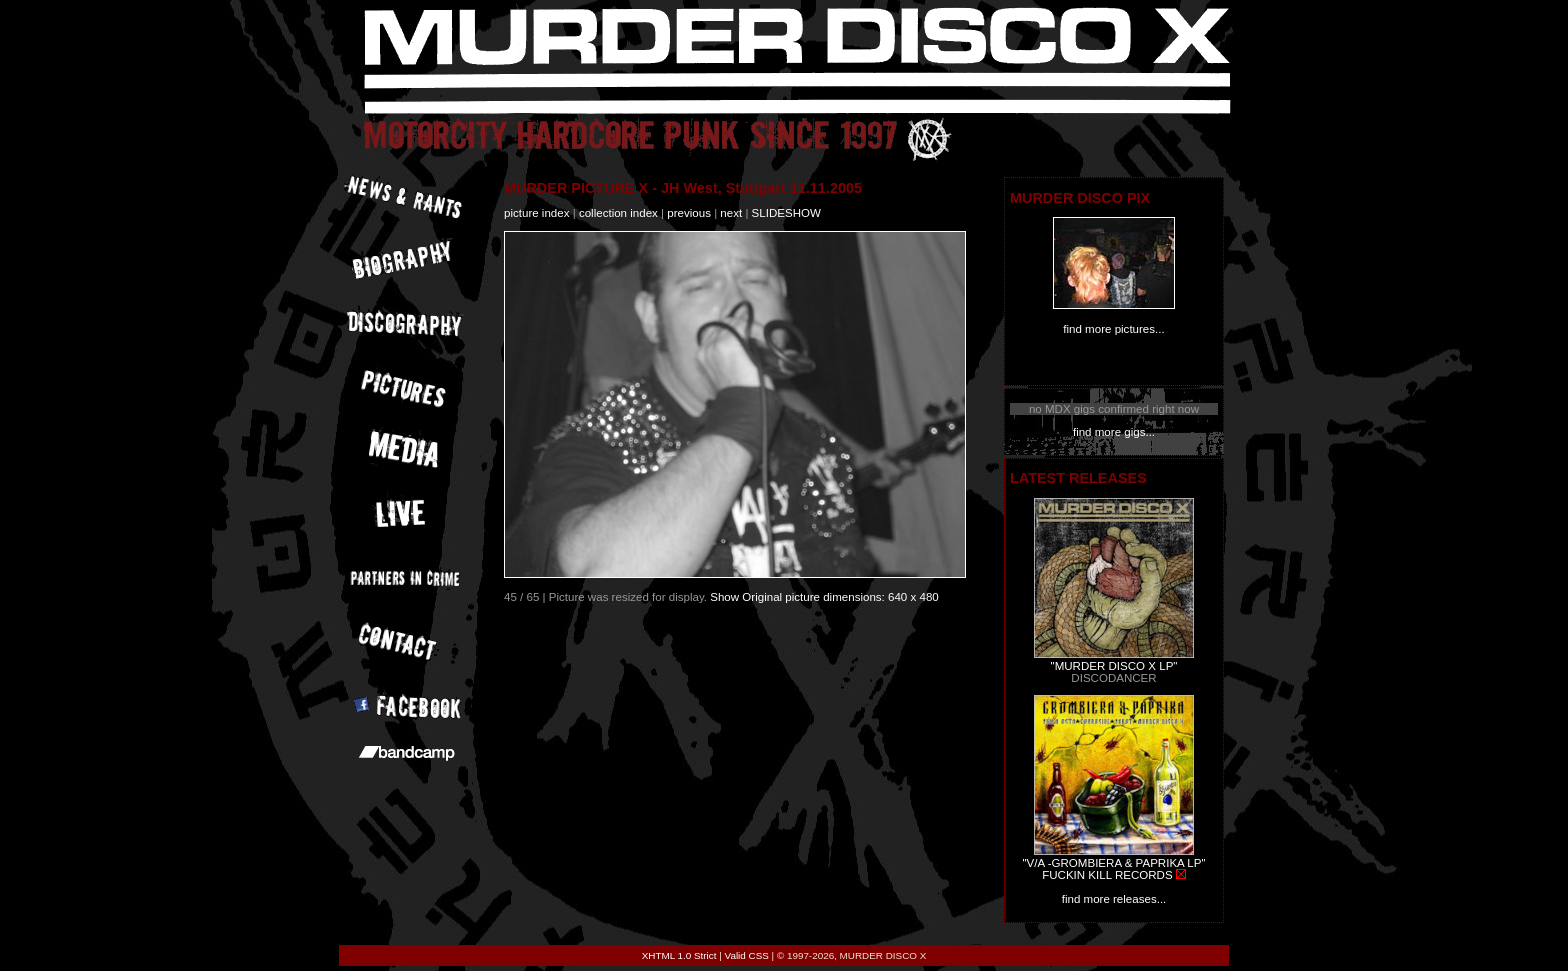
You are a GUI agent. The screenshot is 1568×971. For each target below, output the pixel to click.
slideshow (786, 213)
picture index (536, 213)
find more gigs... (1114, 432)
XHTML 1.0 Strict (679, 955)
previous (689, 213)
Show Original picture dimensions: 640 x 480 (824, 597)
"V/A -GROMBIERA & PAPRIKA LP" (1113, 863)
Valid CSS (747, 955)
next (731, 213)
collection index (618, 213)
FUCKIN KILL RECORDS (1107, 875)
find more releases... (1114, 899)
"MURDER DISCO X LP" (1114, 666)
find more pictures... (1113, 329)
